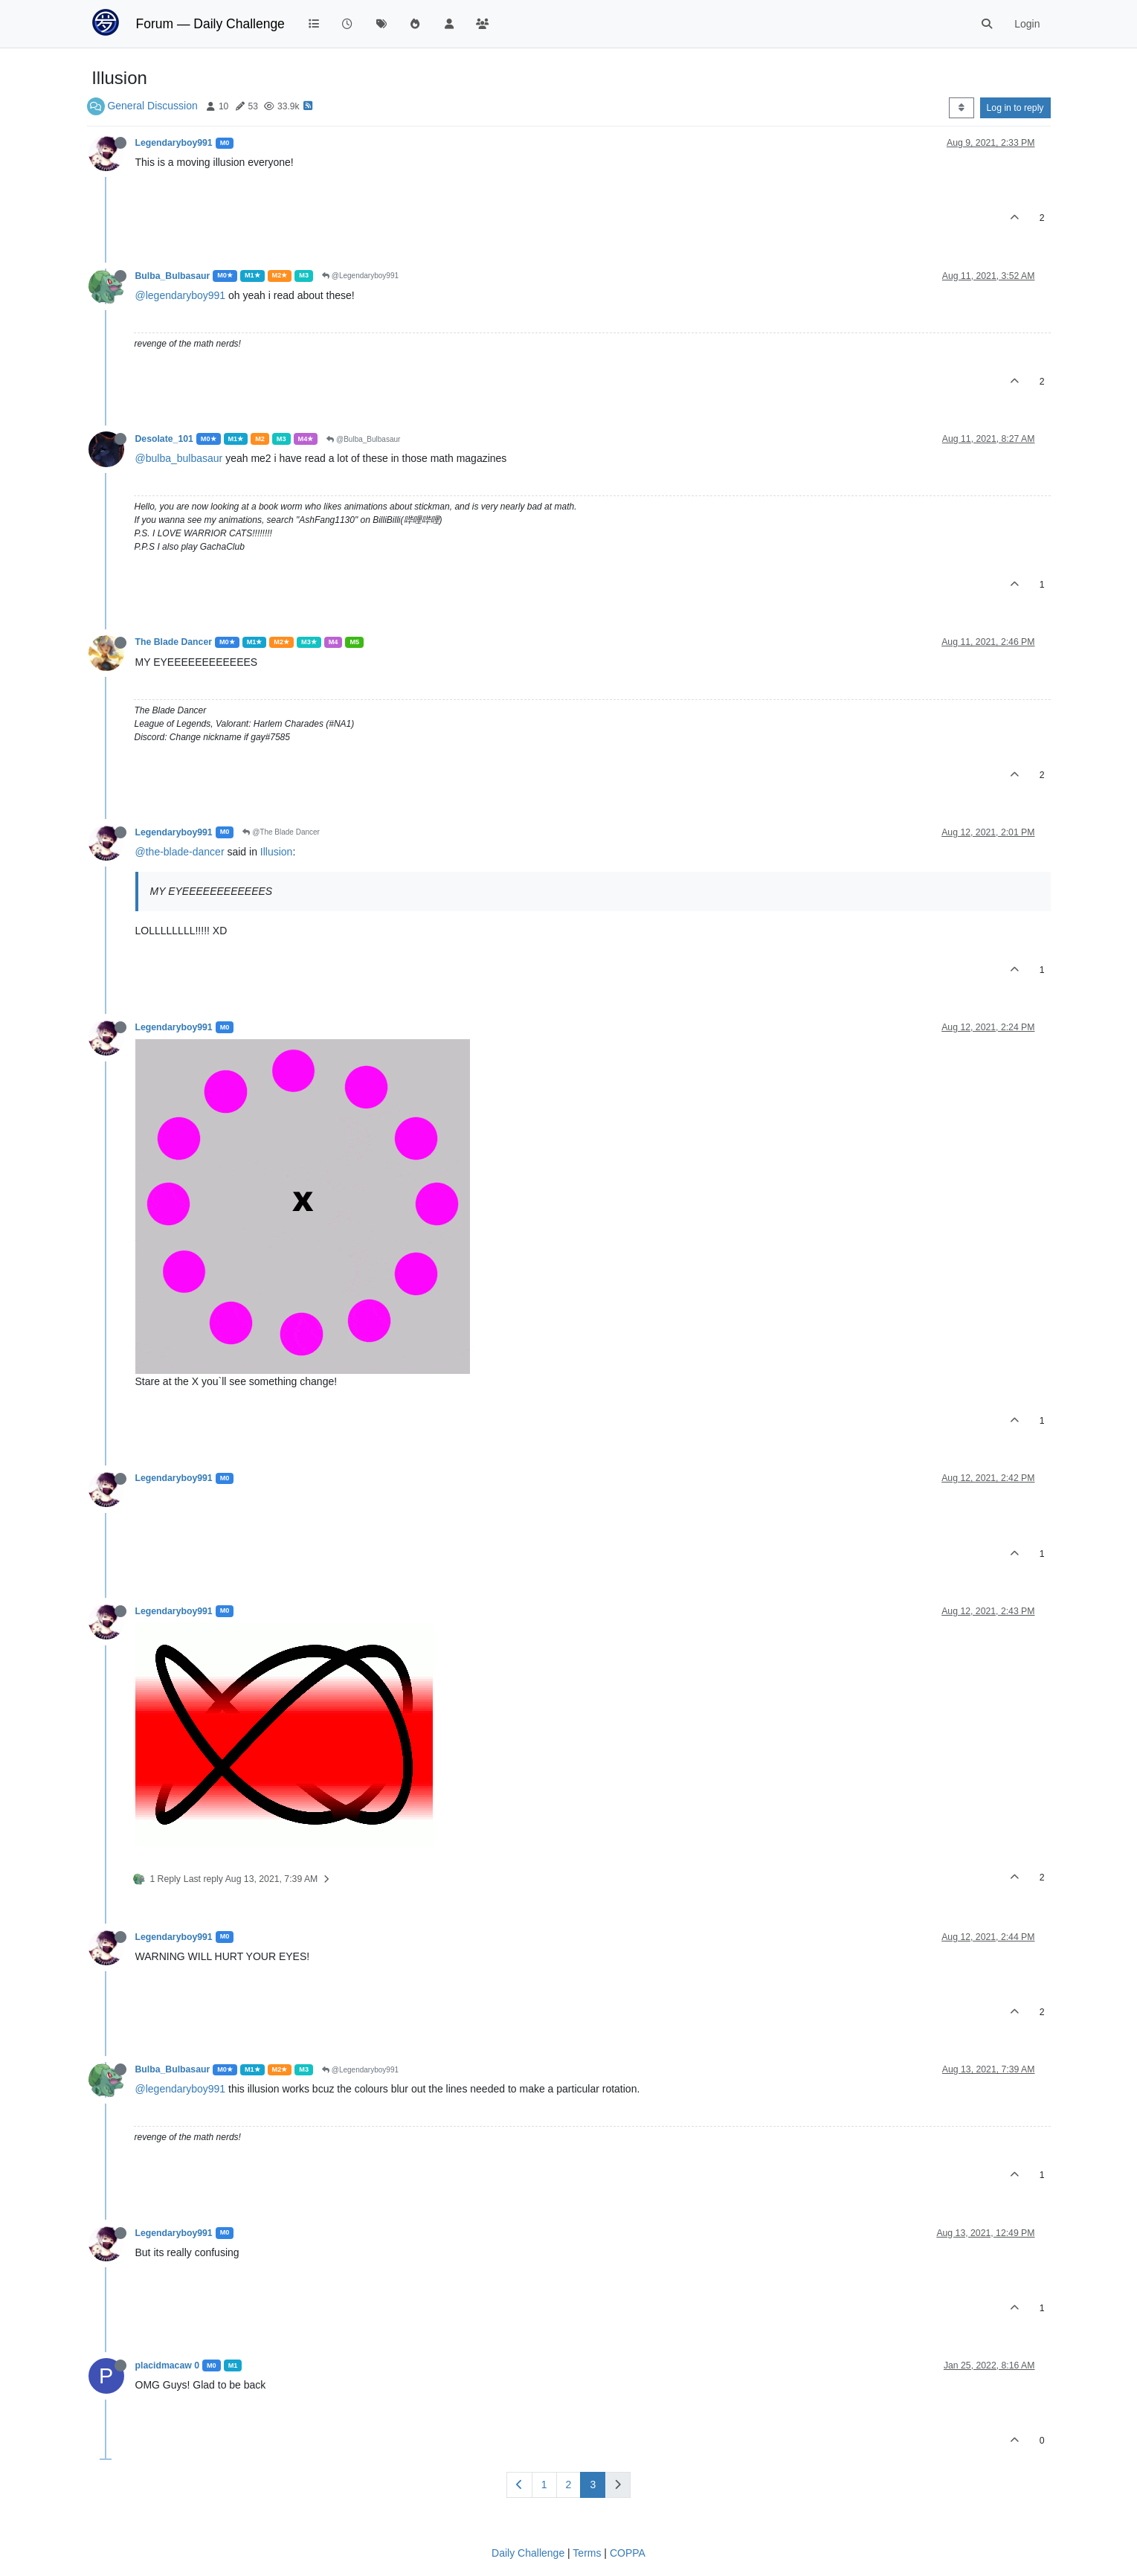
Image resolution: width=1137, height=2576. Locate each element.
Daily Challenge (528, 2553)
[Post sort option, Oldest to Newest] (961, 107)
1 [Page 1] (544, 2484)
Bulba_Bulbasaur (172, 276)
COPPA (627, 2553)
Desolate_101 (164, 439)
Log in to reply (1015, 108)
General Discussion (152, 106)
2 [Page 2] (569, 2484)
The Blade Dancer (173, 642)
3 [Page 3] (593, 2484)
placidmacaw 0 (167, 2365)
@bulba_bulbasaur (179, 458)
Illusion (276, 852)
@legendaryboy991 (180, 295)
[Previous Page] (519, 2485)
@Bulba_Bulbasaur (363, 439)
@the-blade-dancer (180, 852)
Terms (587, 2553)
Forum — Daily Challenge (210, 23)
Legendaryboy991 (174, 143)
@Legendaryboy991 (360, 276)
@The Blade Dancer (281, 832)
